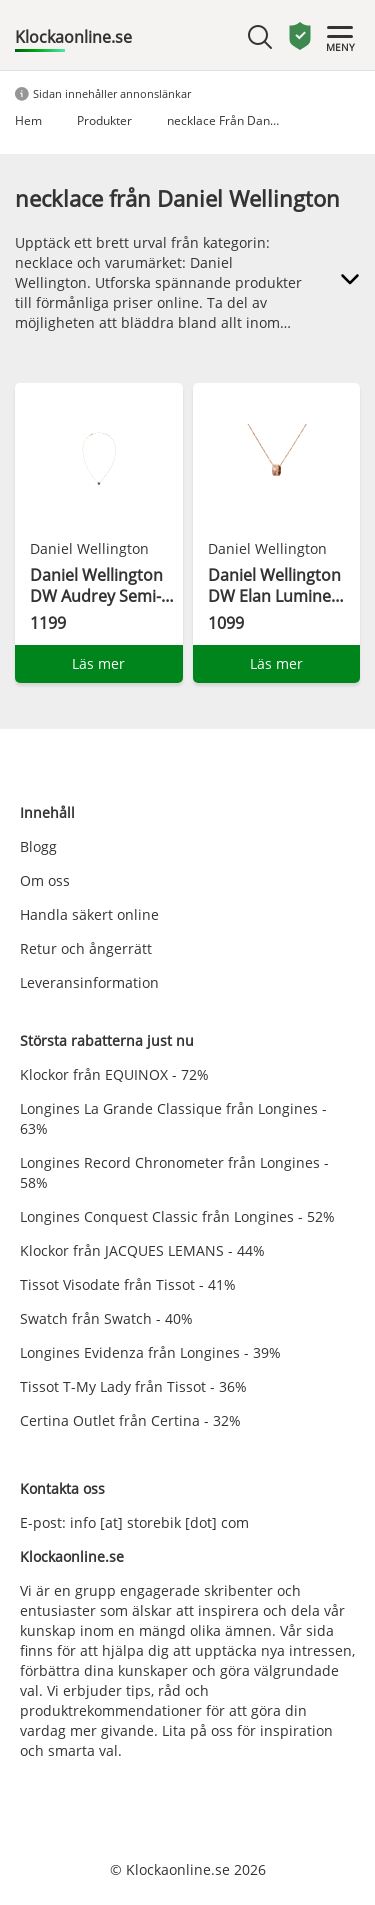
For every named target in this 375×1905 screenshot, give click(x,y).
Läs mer (98, 663)
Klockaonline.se (73, 37)
